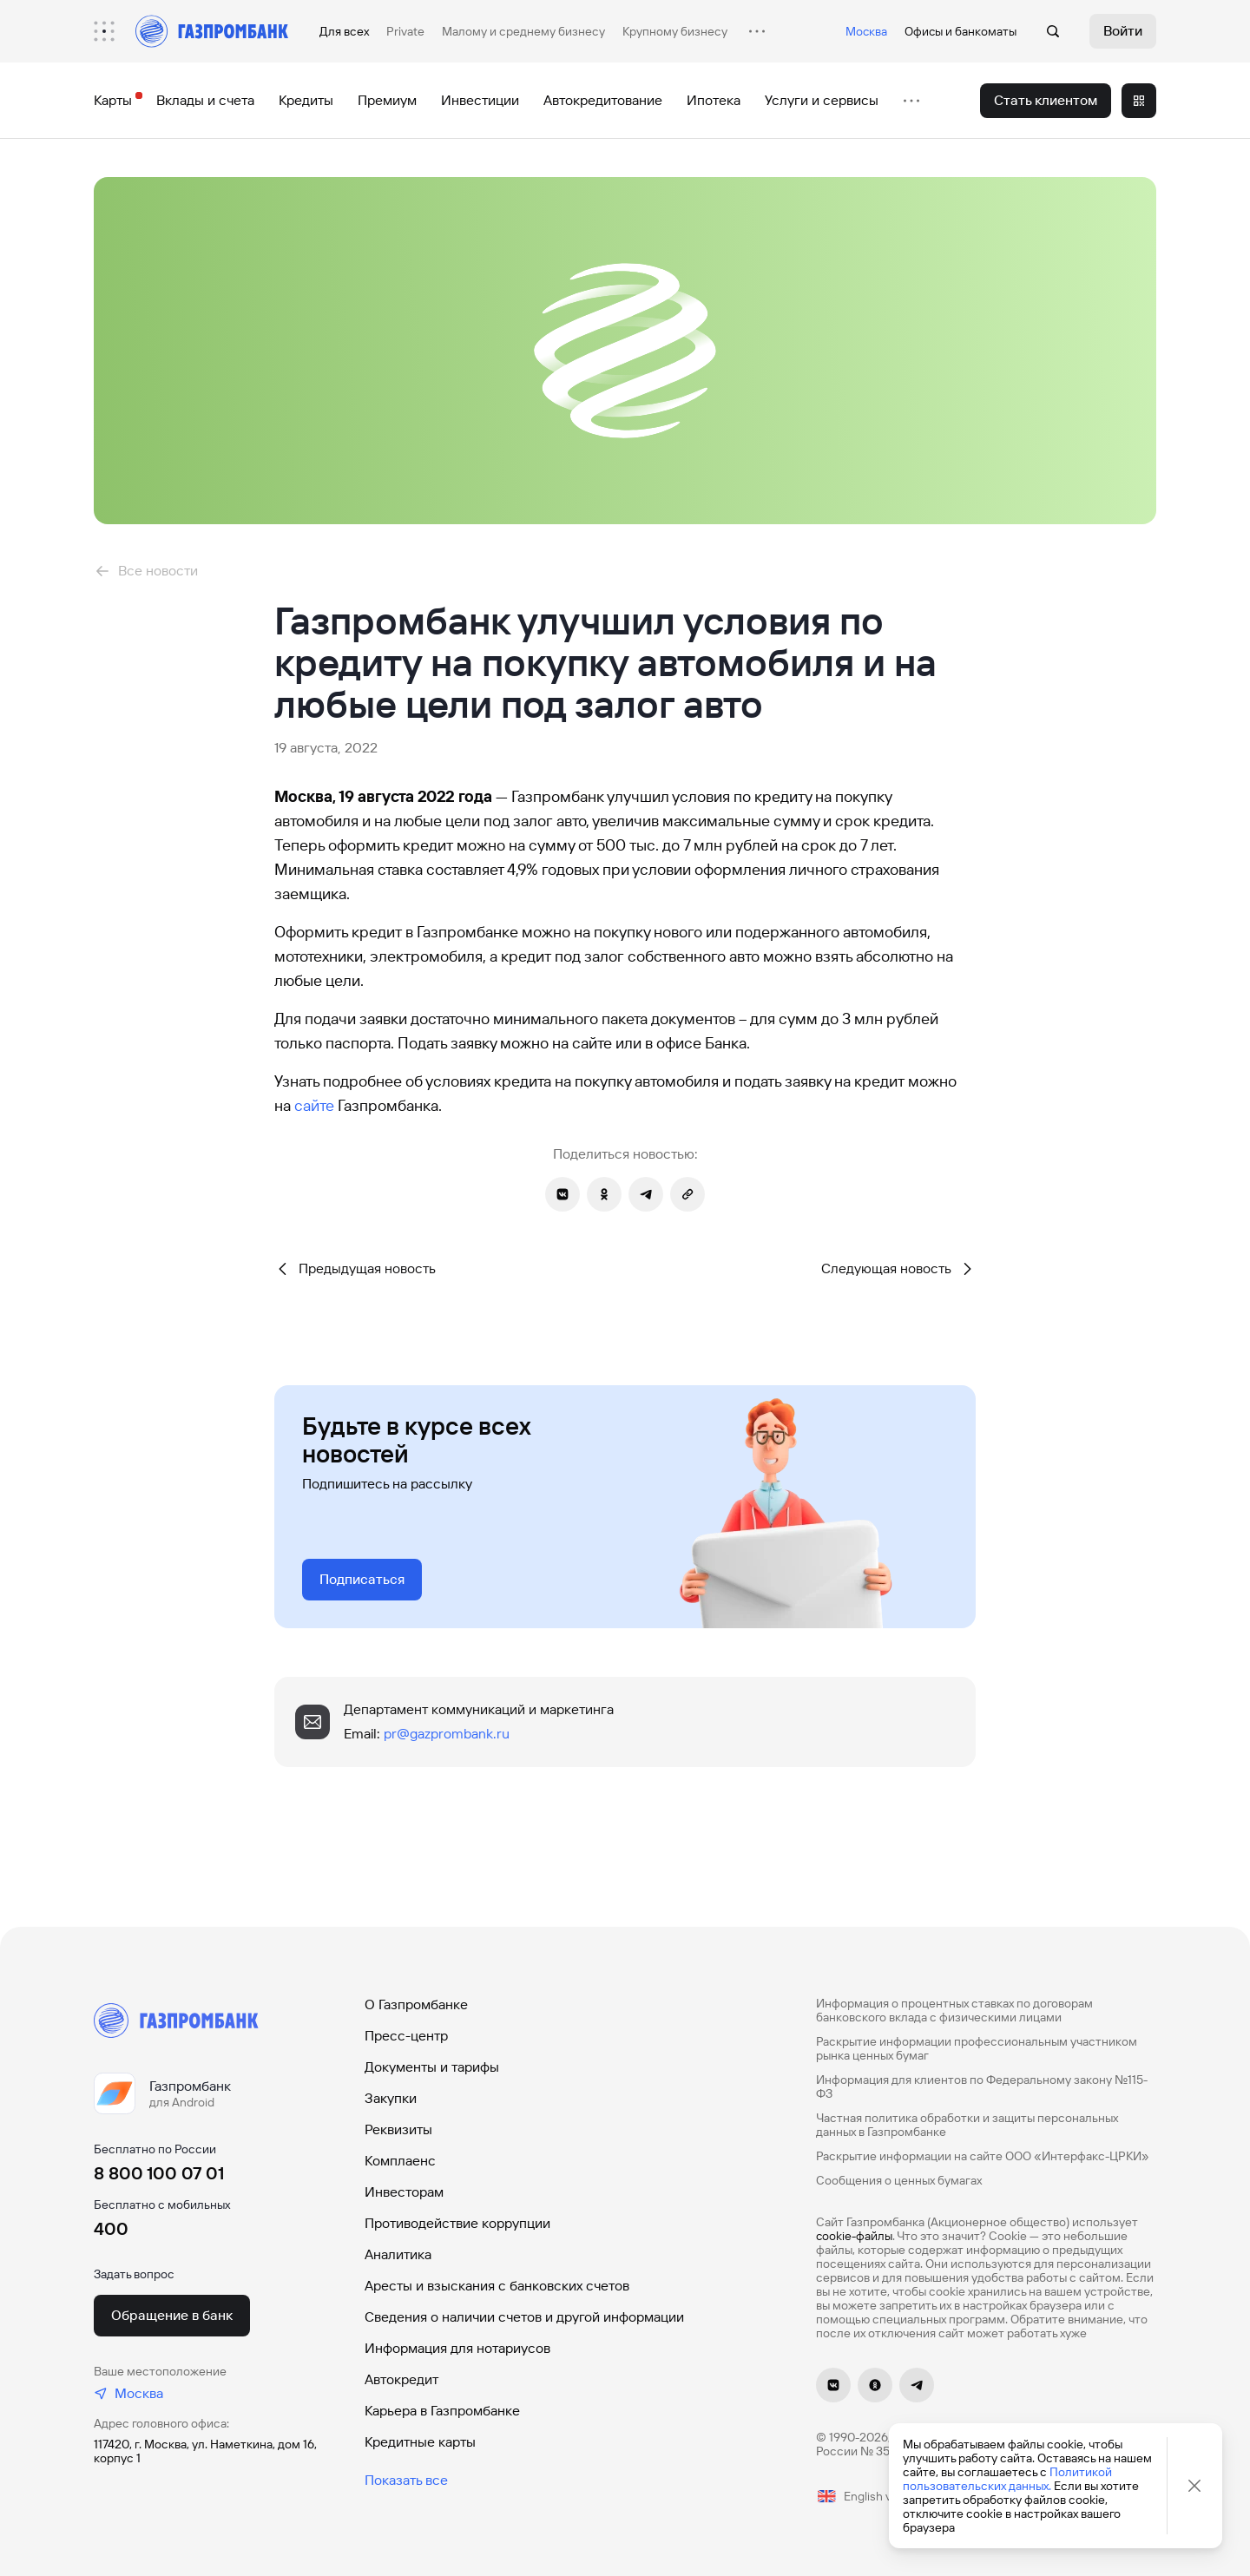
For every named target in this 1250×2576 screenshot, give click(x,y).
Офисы (924, 31)
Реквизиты (398, 2129)
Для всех (344, 31)
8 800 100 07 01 (159, 2173)
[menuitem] (113, 31)
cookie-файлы (854, 2236)
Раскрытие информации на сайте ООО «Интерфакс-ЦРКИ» (982, 2156)
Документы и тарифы (432, 2067)
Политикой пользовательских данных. (1007, 2479)
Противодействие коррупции (457, 2223)
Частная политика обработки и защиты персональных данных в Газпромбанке (967, 2125)
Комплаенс (400, 2160)
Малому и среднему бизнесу (523, 31)
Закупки (391, 2098)
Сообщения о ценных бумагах (899, 2180)
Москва (866, 31)
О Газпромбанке (416, 2004)
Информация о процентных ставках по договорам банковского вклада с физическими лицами (954, 2010)
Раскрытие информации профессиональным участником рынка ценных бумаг (976, 2048)
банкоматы (985, 31)
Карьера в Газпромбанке (442, 2410)
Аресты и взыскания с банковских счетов (497, 2285)
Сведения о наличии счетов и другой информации (524, 2317)
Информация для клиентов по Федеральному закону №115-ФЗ (982, 2086)
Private (405, 31)
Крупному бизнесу (674, 31)
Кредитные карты (420, 2442)
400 (111, 2228)
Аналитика (398, 2254)
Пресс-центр (406, 2035)
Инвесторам (404, 2192)
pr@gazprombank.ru (447, 1733)
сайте (314, 1105)
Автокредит (401, 2379)
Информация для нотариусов (457, 2348)
